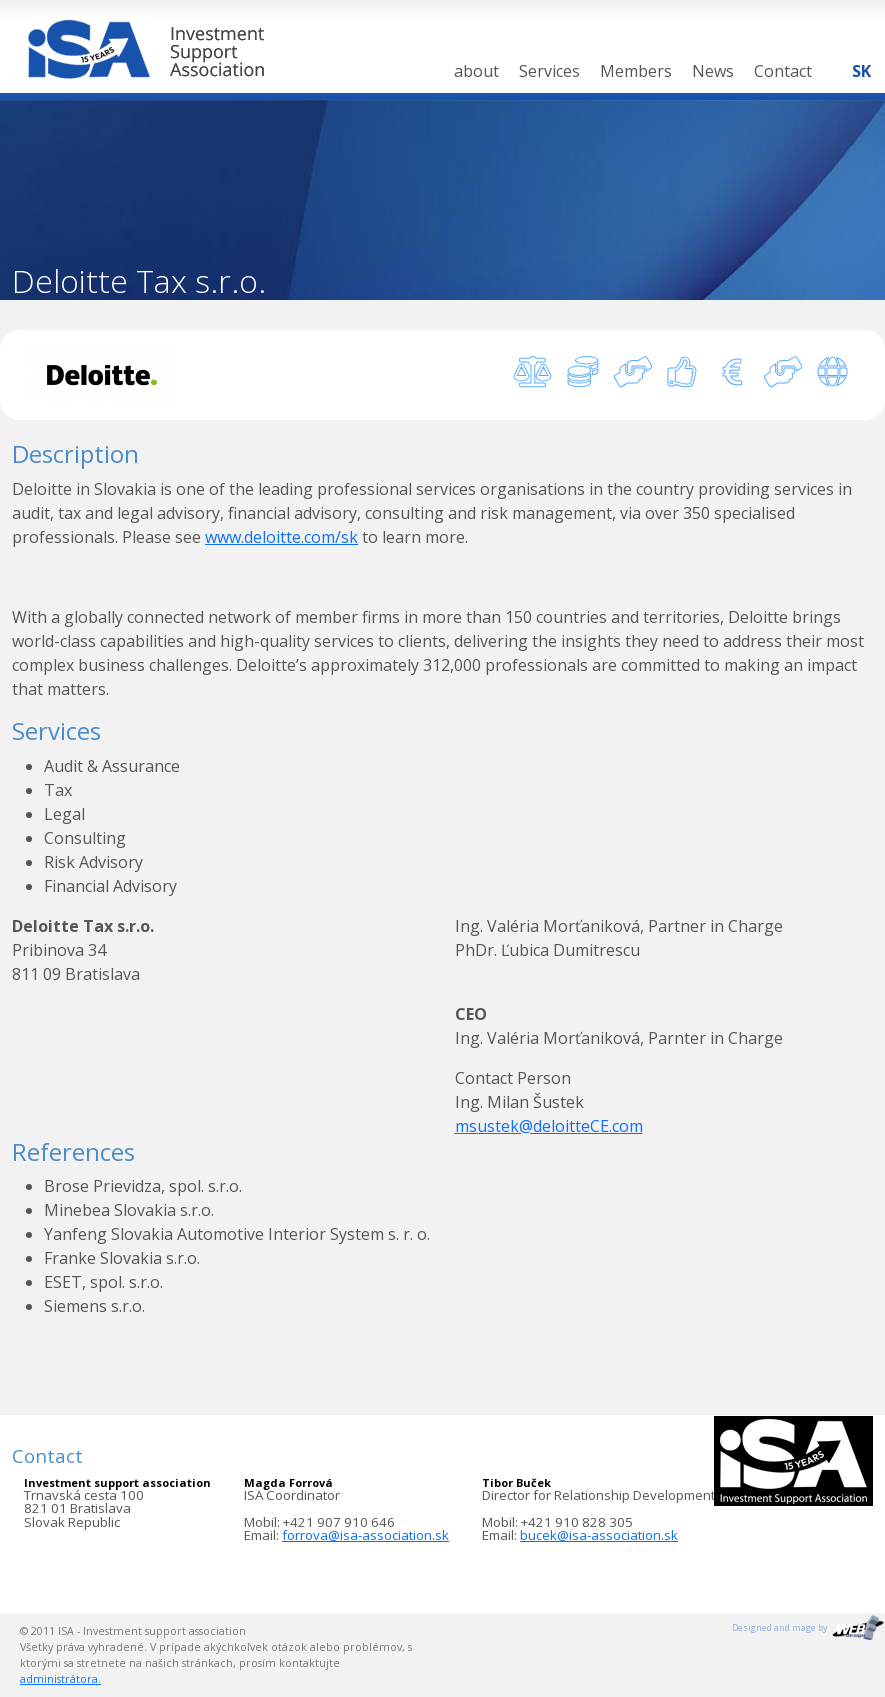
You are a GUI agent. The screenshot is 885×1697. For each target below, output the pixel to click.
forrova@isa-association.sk (365, 1535)
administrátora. (60, 1679)
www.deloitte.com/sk (281, 537)
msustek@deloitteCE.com (549, 1126)
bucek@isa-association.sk (599, 1535)
